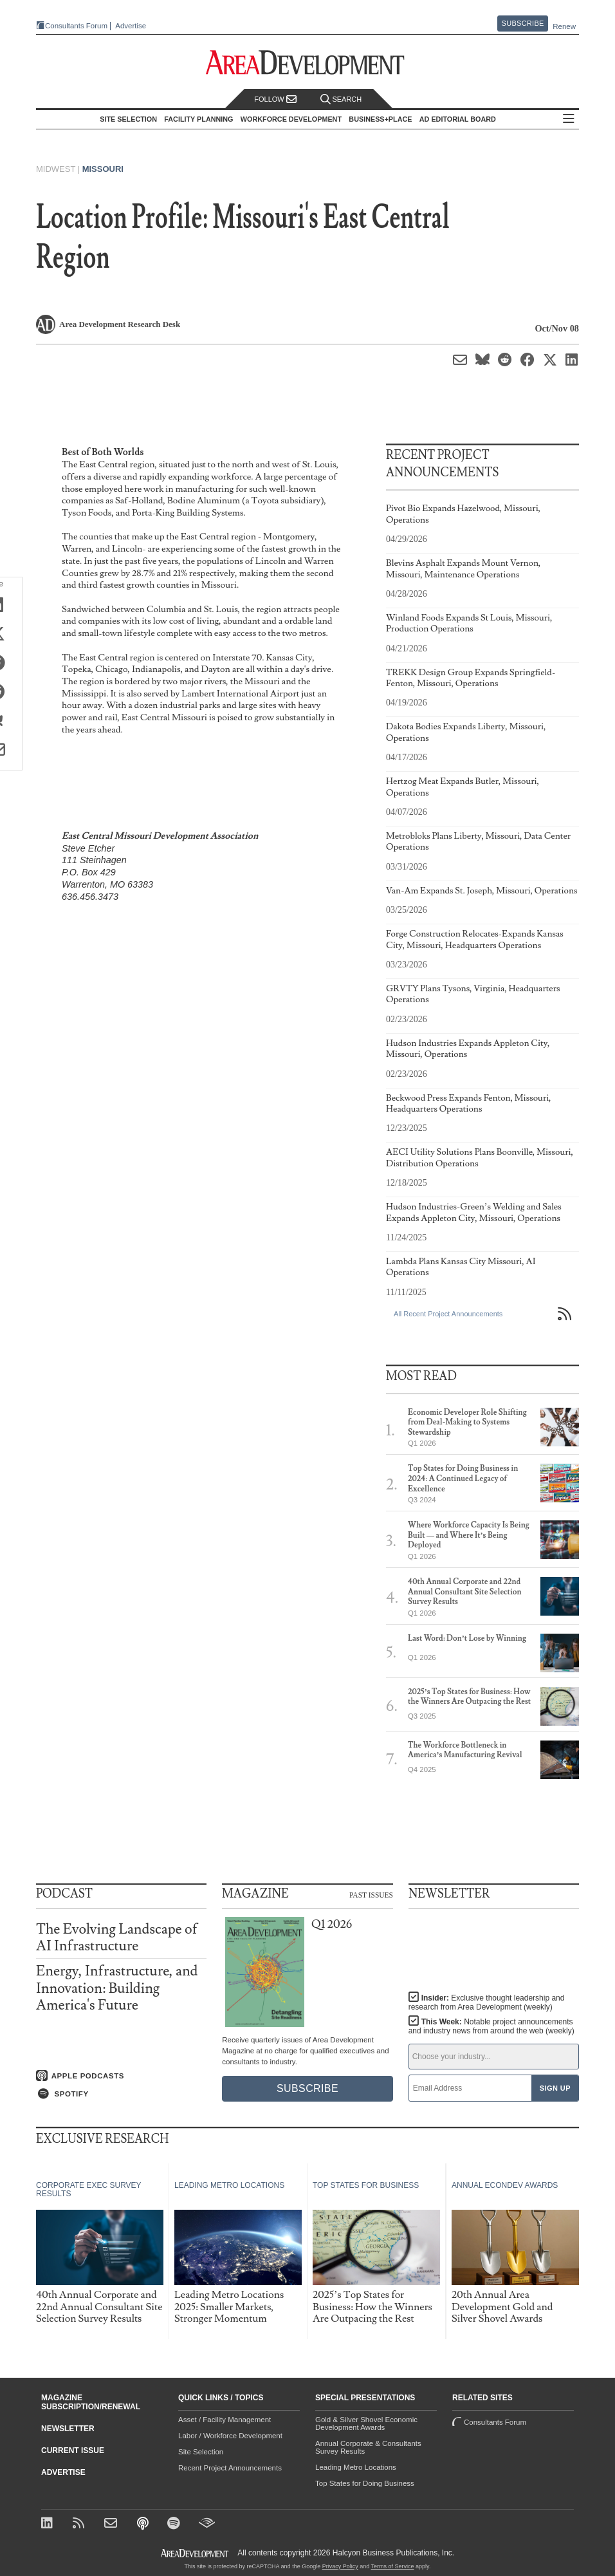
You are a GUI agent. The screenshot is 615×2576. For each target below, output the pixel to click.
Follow (275, 99)
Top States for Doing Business (364, 2483)
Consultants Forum (76, 26)
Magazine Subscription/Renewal (90, 2402)
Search (341, 99)
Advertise (130, 26)
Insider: (486, 2002)
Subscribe (523, 23)
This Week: (491, 2026)
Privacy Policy (340, 2566)
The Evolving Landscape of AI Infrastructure (116, 1938)
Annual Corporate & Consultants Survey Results (368, 2447)
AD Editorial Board (457, 119)
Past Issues (371, 1894)
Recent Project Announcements (230, 2468)
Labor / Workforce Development (230, 2436)
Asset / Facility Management (224, 2419)
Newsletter (68, 2428)
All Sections (568, 119)
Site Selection (200, 2452)
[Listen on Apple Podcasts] (121, 2076)
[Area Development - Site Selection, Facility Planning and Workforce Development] (308, 62)
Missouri (103, 169)
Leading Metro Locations (355, 2467)
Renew (564, 26)
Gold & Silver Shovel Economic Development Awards (366, 2423)
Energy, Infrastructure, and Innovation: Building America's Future (116, 1988)
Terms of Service (392, 2566)
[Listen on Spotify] (121, 2094)
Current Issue (72, 2450)
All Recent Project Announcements (448, 1314)
